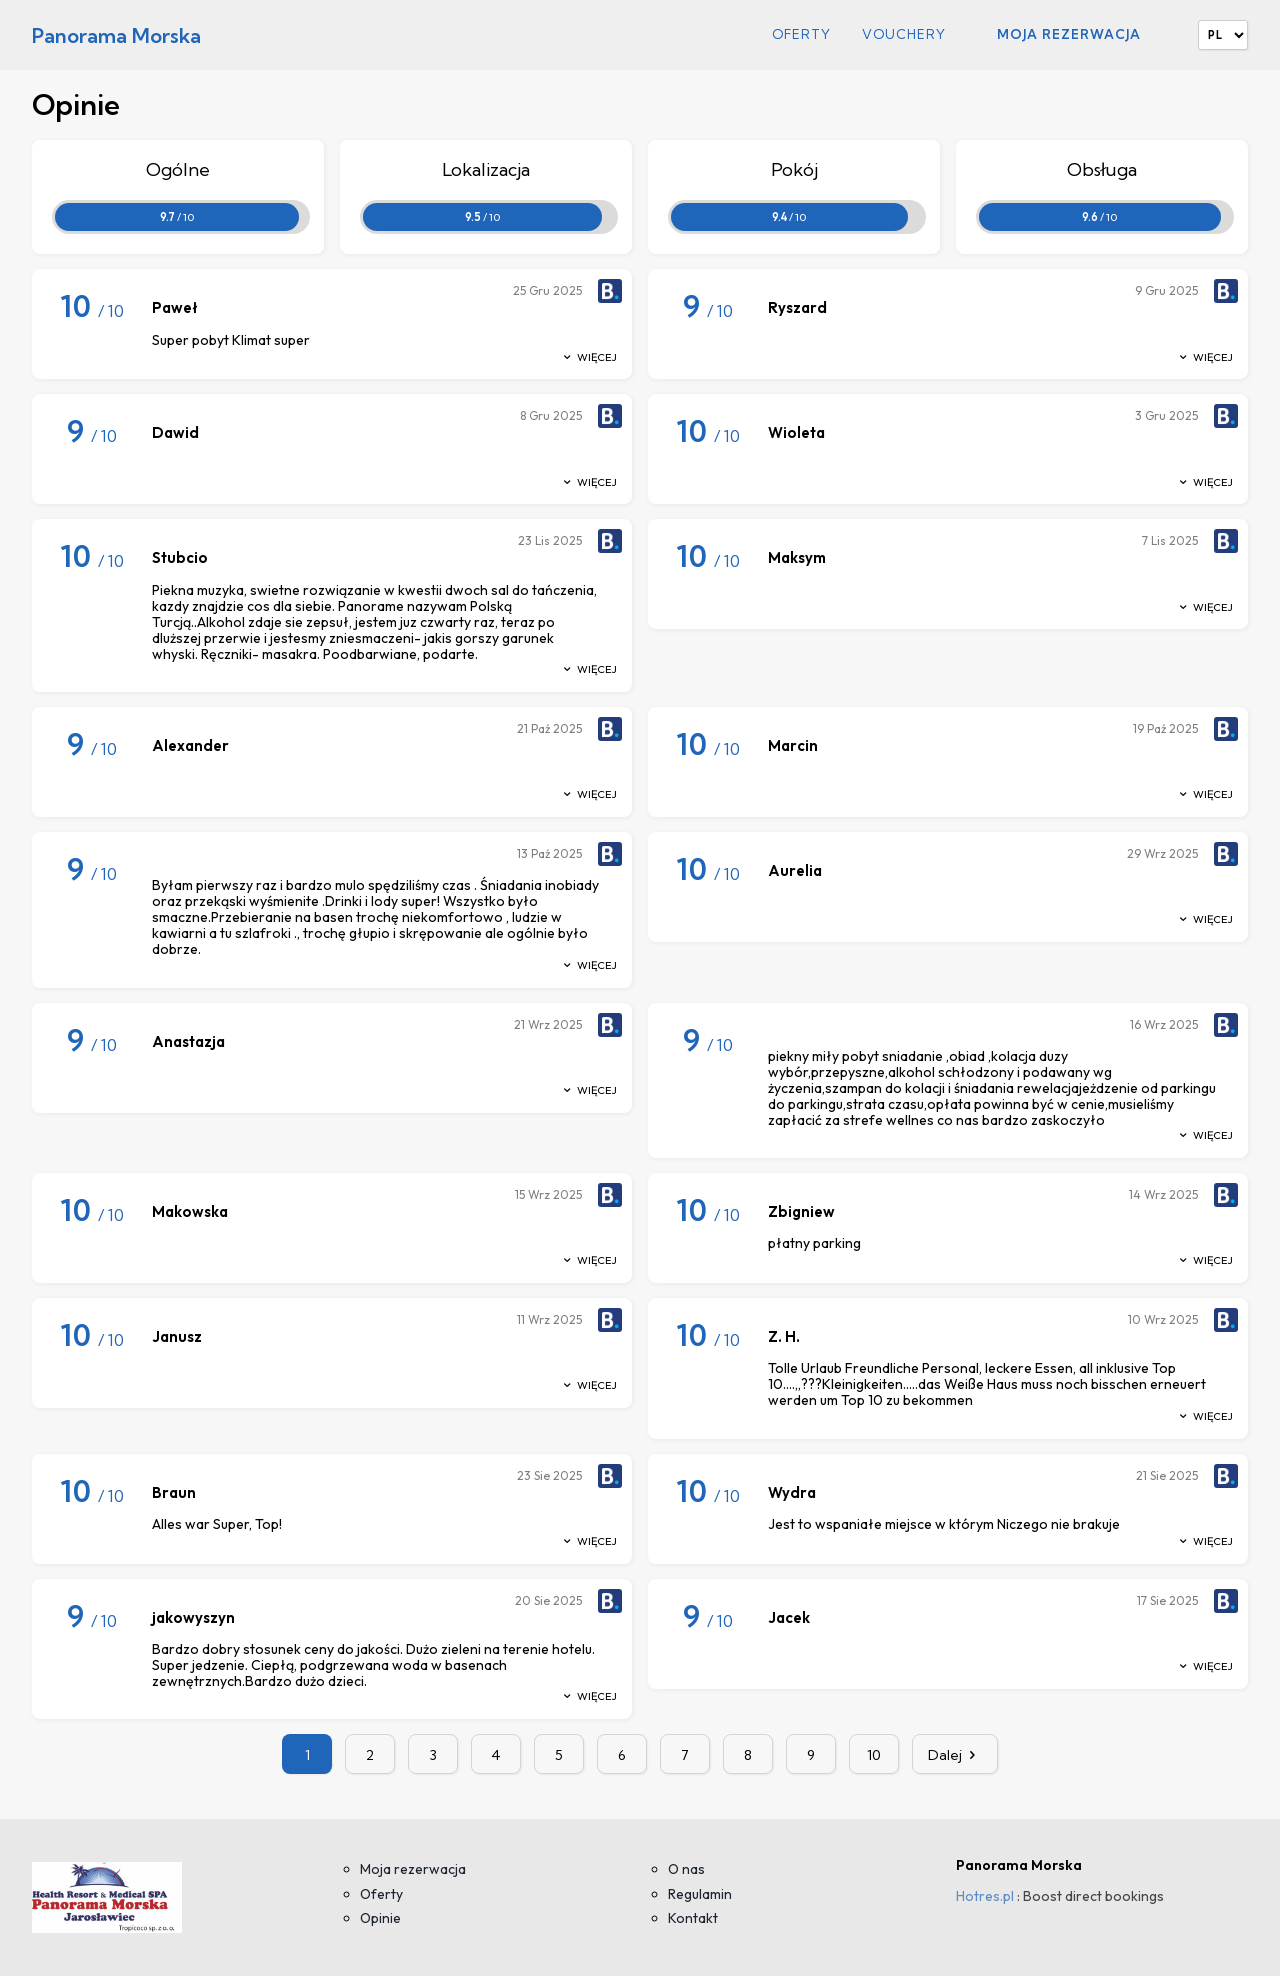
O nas (686, 1869)
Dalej (955, 1755)
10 (874, 1755)
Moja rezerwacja (1069, 34)
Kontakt (693, 1918)
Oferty (801, 34)
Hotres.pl (985, 1896)
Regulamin (700, 1894)
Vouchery (904, 34)
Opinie (380, 1918)
